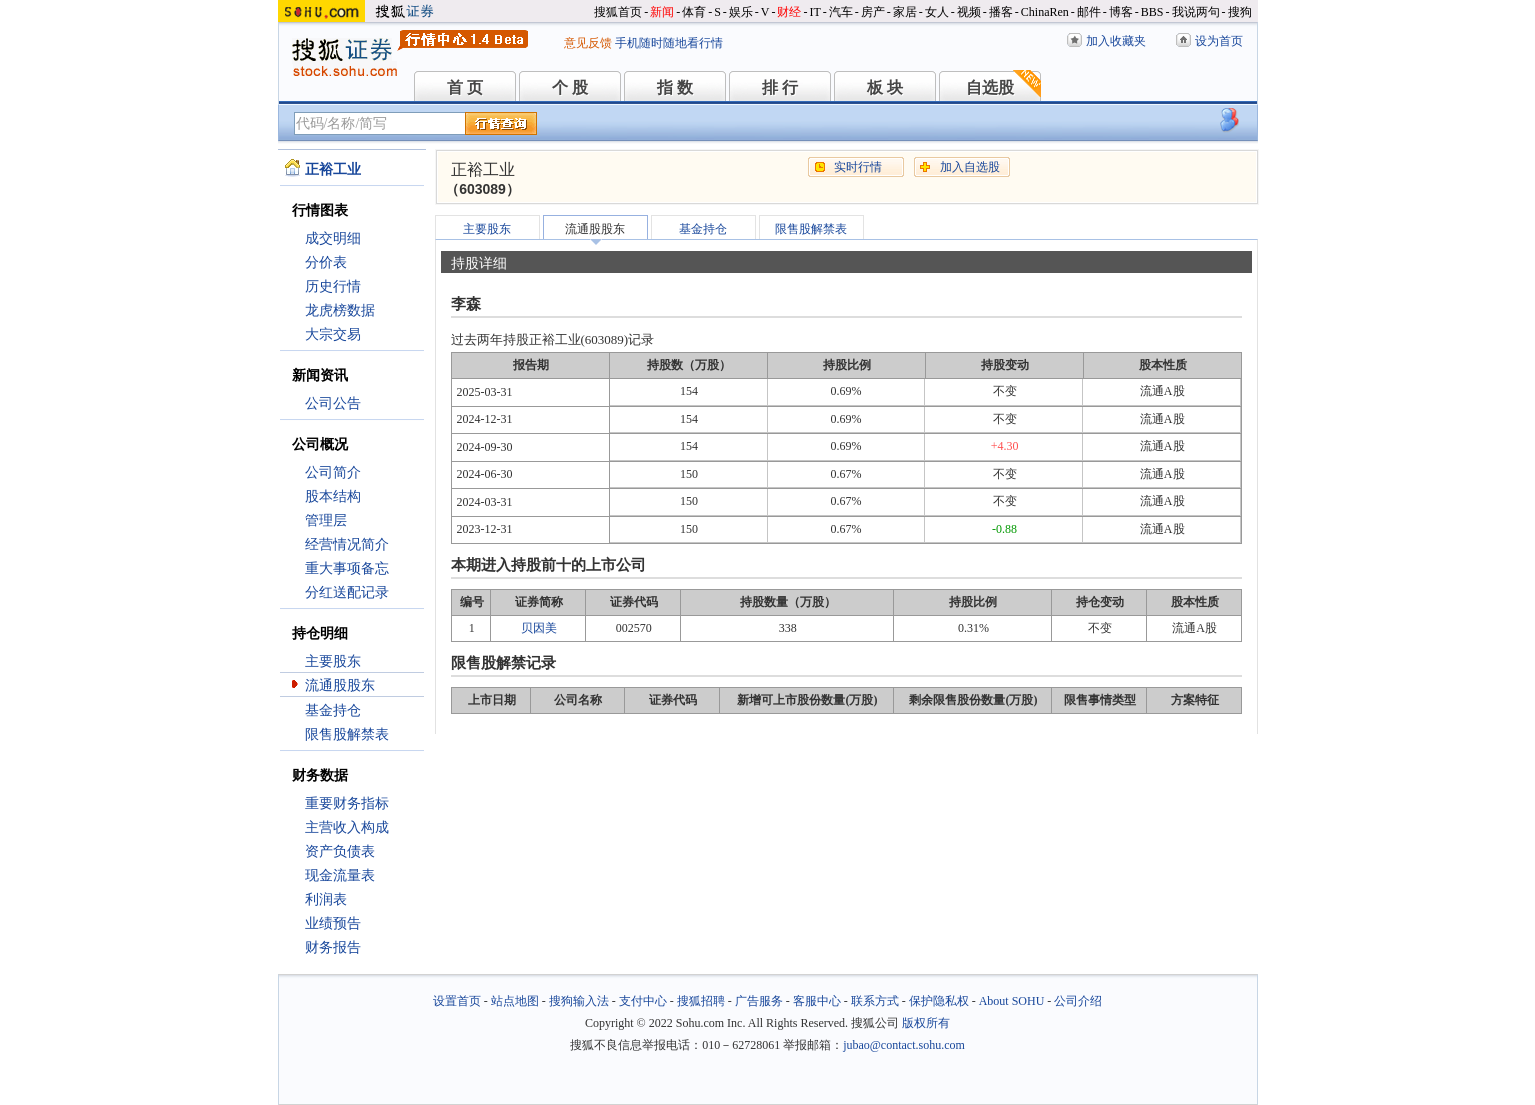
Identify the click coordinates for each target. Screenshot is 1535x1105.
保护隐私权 (939, 1001)
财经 (789, 12)
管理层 (326, 520)
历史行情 (333, 286)
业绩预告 (333, 923)
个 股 (570, 87)
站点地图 (515, 1001)
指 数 (675, 87)
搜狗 (1240, 12)
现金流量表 (340, 875)
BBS (1152, 12)
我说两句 (1196, 12)
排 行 (780, 87)
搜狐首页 (618, 12)
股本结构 (333, 496)
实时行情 (858, 167)
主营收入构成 (347, 827)
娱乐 (741, 12)
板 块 (885, 87)
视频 (969, 12)
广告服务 (759, 1001)
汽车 (841, 12)
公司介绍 (1078, 1001)
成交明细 (333, 238)
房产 (873, 12)
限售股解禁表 (347, 734)
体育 (694, 12)
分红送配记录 (347, 592)
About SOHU (1012, 1001)
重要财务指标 (347, 803)
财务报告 (333, 947)
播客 (1001, 12)
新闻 (662, 12)
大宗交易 (333, 334)
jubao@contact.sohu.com (904, 1045)
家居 (905, 12)
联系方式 (875, 1001)
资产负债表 (340, 851)
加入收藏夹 (1116, 41)
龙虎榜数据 (340, 310)
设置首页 (457, 1001)
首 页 (465, 87)
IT (814, 12)
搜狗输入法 (579, 1001)
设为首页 (1219, 41)
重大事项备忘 (347, 568)
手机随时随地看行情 (669, 43)
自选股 (990, 87)
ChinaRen (1045, 12)
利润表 (326, 899)
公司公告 (333, 403)
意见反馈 (588, 43)
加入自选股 (970, 167)
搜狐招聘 (701, 1001)
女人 (937, 12)
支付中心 (643, 1001)
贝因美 (539, 628)
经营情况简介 (347, 544)
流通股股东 (340, 685)
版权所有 (926, 1023)
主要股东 (333, 661)
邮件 (1089, 12)
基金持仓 (333, 710)
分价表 (326, 262)
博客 (1121, 12)
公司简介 (333, 472)
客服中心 (817, 1001)
